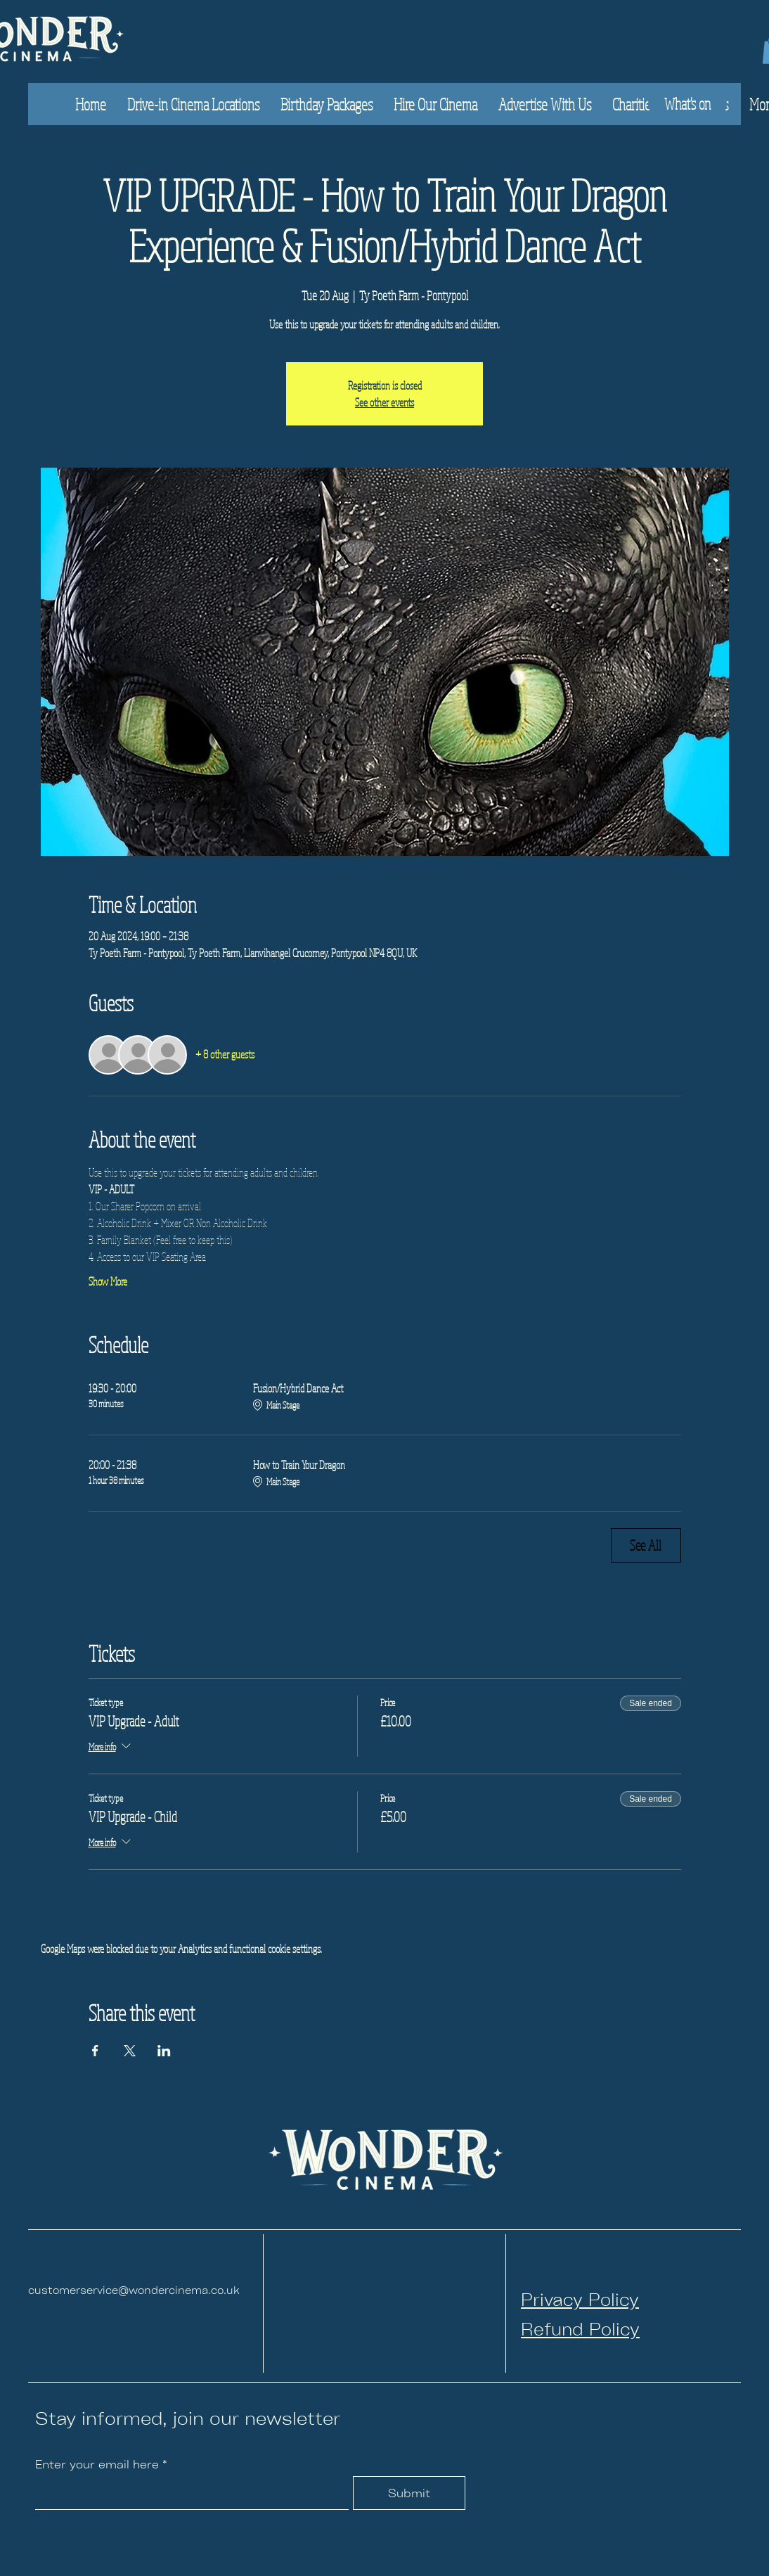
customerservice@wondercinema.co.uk (134, 2289)
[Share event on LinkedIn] (164, 2050)
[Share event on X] (129, 2050)
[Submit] (409, 2493)
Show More (108, 1281)
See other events (384, 402)
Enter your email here (97, 2464)
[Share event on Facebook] (95, 2050)
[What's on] (687, 104)
